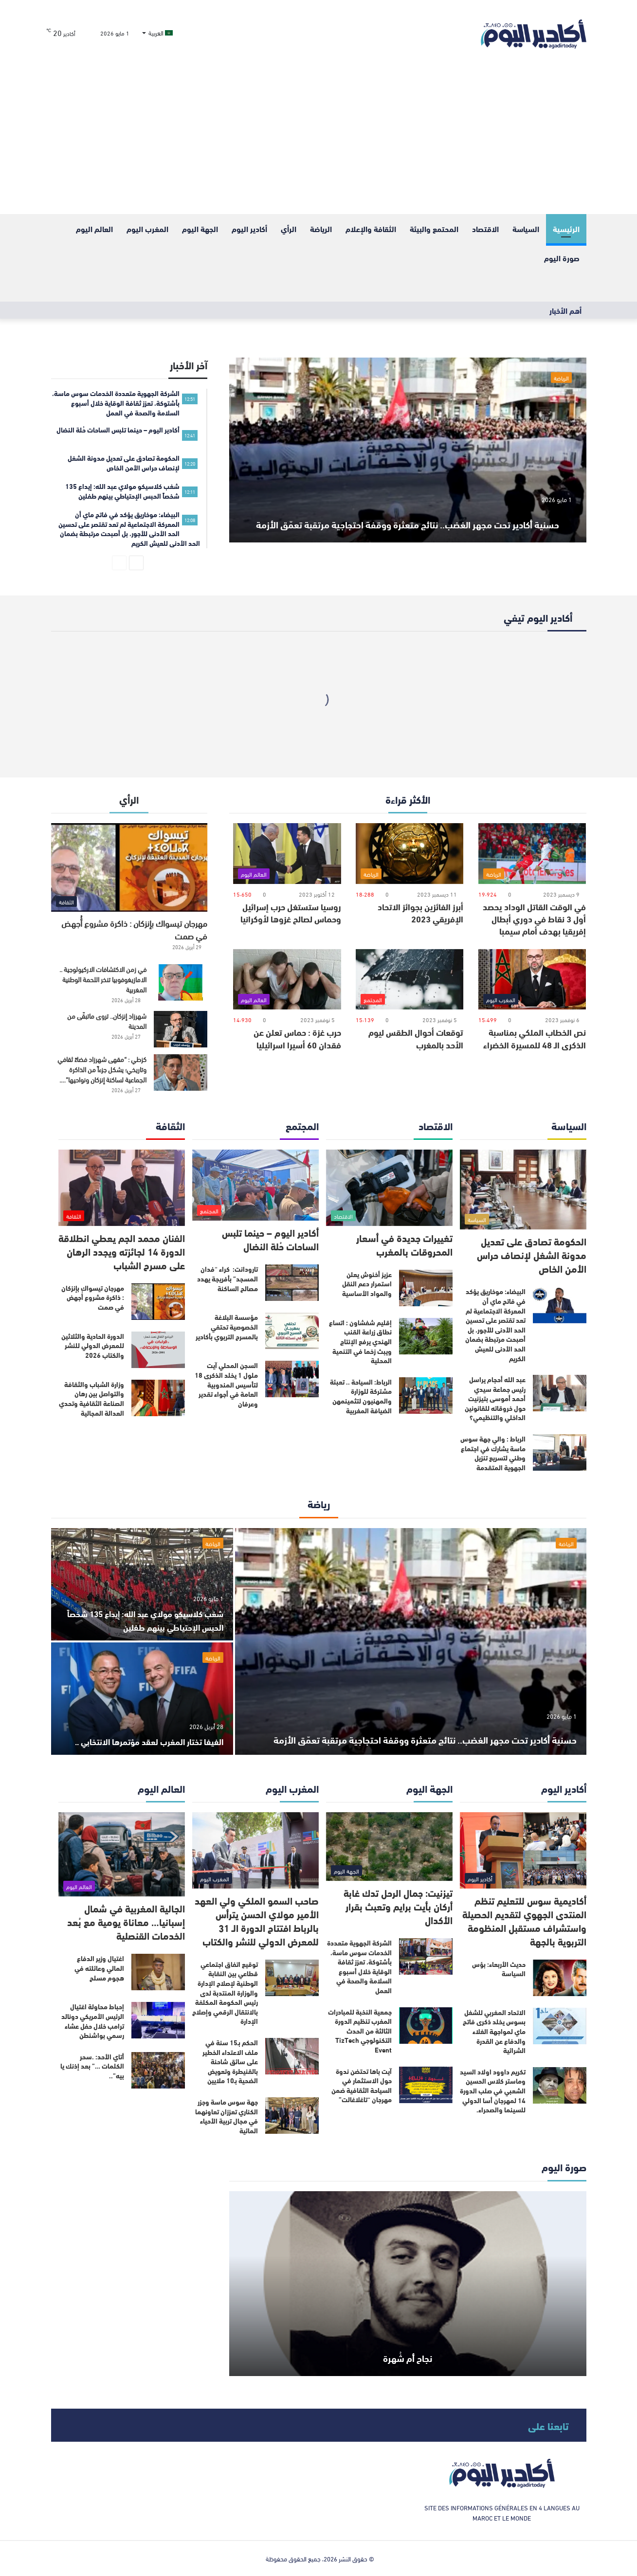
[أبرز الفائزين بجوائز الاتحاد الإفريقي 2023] (409, 853)
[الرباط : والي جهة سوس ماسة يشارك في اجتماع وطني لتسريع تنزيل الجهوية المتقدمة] (559, 1452)
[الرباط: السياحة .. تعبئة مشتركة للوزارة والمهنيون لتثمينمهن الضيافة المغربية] (426, 1395)
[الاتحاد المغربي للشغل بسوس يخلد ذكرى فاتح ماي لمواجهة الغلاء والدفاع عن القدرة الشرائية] (559, 2026)
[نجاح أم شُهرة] (407, 2283)
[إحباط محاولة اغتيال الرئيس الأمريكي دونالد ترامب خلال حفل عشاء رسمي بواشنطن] (158, 2020)
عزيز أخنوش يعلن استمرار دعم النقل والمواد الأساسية (367, 1283)
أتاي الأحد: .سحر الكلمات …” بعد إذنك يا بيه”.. (92, 2066)
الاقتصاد (485, 228)
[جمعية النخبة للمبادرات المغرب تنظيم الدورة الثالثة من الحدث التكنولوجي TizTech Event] (426, 2025)
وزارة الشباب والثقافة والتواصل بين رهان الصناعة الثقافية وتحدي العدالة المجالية (91, 1398)
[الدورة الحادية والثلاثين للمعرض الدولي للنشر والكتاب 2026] (158, 1350)
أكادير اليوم (249, 228)
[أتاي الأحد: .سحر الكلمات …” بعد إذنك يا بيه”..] (158, 2070)
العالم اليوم (94, 228)
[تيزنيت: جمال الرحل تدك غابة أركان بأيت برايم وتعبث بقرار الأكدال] (389, 1846)
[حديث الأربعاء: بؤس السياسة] (559, 1978)
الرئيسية (566, 228)
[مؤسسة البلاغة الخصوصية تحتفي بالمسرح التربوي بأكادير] (292, 1331)
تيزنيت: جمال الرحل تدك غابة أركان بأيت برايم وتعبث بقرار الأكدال (398, 1905)
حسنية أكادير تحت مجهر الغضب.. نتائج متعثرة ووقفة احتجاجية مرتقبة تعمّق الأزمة (408, 507)
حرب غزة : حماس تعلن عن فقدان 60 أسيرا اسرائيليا (297, 1038)
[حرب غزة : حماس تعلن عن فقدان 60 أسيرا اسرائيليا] (287, 979)
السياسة (525, 228)
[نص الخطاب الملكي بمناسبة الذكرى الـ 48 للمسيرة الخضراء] (532, 979)
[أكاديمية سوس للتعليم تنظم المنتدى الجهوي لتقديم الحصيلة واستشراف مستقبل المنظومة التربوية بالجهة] (523, 1850)
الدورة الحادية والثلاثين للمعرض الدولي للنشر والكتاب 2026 (92, 1345)
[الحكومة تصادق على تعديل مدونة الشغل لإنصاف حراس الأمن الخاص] (523, 1189)
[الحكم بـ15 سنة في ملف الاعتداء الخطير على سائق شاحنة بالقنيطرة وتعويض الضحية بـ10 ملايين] (292, 2056)
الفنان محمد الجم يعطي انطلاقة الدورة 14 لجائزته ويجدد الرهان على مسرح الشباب (121, 1251)
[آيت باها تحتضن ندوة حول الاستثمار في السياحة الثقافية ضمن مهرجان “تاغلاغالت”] (426, 2085)
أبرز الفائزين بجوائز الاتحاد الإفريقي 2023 (420, 912)
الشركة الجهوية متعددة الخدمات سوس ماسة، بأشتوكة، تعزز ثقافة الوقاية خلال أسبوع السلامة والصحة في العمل (359, 1966)
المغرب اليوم (147, 228)
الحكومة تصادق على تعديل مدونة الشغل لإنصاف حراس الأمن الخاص (531, 1254)
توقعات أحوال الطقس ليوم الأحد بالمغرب (415, 1038)
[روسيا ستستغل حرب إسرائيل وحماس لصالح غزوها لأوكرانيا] (287, 853)
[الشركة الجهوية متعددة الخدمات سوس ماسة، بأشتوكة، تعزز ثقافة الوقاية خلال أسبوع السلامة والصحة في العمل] (426, 1956)
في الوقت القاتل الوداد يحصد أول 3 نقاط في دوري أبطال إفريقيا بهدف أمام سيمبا (534, 918)
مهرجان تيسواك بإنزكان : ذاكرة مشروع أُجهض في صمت (134, 929)
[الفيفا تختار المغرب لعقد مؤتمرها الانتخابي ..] (142, 1698)
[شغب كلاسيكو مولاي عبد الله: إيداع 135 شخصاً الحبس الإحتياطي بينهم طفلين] (142, 1584)
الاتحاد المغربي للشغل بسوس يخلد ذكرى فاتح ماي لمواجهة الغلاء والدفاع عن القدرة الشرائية (494, 2031)
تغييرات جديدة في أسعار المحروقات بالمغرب (404, 1244)
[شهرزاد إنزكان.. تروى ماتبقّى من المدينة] (180, 1029)
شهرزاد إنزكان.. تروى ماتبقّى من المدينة (106, 1020)
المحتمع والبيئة (434, 228)
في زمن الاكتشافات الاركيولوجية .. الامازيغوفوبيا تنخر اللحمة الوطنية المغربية (102, 979)
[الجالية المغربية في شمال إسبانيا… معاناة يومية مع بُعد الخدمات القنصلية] (121, 1854)
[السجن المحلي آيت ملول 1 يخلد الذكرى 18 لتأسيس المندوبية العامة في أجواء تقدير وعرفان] (292, 1379)
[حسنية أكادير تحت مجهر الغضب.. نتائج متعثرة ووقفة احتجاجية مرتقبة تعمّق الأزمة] (407, 450)
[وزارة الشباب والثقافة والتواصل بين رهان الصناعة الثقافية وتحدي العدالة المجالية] (158, 1398)
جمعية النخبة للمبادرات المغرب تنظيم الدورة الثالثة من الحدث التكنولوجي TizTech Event (360, 2030)
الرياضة (321, 228)
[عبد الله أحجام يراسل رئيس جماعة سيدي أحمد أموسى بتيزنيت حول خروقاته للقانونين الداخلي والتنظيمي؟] (559, 1393)
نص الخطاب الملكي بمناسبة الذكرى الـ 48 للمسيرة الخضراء (534, 1038)
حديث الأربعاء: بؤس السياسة (499, 1969)
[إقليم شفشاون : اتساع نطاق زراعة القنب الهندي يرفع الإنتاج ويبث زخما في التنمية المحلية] (426, 1336)
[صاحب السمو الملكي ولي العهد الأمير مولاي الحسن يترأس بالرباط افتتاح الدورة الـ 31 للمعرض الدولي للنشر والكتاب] (255, 1850)
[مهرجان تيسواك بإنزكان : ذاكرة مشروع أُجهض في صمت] (129, 867)
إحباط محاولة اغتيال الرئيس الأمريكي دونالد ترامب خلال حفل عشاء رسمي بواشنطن (92, 2020)
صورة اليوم (562, 258)
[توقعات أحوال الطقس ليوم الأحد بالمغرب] (409, 979)
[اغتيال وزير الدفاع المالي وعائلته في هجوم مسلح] (158, 1972)
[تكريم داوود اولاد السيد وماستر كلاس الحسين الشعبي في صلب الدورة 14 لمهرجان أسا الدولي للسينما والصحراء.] (559, 2085)
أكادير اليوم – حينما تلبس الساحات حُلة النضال (270, 1239)
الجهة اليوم (200, 228)
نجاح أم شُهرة (407, 2353)
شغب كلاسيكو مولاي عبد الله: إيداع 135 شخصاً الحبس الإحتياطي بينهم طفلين (142, 1619)
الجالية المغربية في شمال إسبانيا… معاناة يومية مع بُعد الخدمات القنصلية (126, 1921)
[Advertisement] (319, 141)
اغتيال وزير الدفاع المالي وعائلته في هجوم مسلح (99, 1967)
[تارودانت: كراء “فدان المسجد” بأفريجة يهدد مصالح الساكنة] (292, 1282)
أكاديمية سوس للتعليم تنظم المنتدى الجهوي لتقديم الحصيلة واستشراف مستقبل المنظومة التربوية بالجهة (524, 1920)
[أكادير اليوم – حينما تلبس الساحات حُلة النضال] (255, 1185)
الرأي (288, 228)
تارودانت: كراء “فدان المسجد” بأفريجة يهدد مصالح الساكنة (227, 1278)
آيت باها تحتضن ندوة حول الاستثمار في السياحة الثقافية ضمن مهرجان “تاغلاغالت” (361, 2085)
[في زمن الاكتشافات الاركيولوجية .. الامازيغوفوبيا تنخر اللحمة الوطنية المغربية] (180, 982)
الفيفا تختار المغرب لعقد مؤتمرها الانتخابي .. (158, 1733)
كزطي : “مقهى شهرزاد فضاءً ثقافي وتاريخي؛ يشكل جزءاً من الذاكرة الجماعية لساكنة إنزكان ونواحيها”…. (101, 1069)
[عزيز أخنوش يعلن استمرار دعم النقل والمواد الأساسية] (426, 1288)
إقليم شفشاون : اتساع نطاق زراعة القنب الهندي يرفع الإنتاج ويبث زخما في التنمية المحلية (360, 1341)
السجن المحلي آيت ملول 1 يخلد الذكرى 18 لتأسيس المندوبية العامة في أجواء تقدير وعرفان (226, 1384)
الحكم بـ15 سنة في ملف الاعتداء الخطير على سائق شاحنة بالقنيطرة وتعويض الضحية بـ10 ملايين (230, 2061)
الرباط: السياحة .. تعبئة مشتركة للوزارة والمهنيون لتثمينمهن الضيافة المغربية (361, 1396)
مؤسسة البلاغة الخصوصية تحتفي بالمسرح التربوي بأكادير (227, 1326)
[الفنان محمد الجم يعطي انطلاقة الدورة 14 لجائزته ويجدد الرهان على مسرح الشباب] (121, 1188)
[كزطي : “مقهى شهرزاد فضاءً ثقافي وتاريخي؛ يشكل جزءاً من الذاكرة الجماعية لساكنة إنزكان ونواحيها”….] (180, 1072)
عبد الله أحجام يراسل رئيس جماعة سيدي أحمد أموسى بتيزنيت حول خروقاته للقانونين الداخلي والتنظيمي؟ (495, 1398)
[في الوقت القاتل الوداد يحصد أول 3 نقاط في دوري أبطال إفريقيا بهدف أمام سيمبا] (532, 853)
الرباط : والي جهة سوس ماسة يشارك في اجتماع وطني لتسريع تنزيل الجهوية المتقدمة (493, 1453)
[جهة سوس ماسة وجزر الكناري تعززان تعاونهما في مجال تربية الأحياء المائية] (292, 2115)
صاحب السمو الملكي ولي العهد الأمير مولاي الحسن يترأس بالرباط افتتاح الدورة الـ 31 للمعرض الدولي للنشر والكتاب (257, 1920)
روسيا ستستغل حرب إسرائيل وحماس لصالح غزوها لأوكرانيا (290, 912)
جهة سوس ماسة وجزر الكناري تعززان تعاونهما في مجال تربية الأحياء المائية (226, 2116)
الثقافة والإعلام (371, 228)
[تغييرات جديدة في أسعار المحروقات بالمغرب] (389, 1188)
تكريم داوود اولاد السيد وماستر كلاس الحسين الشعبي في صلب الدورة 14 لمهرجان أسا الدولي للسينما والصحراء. (493, 2090)
